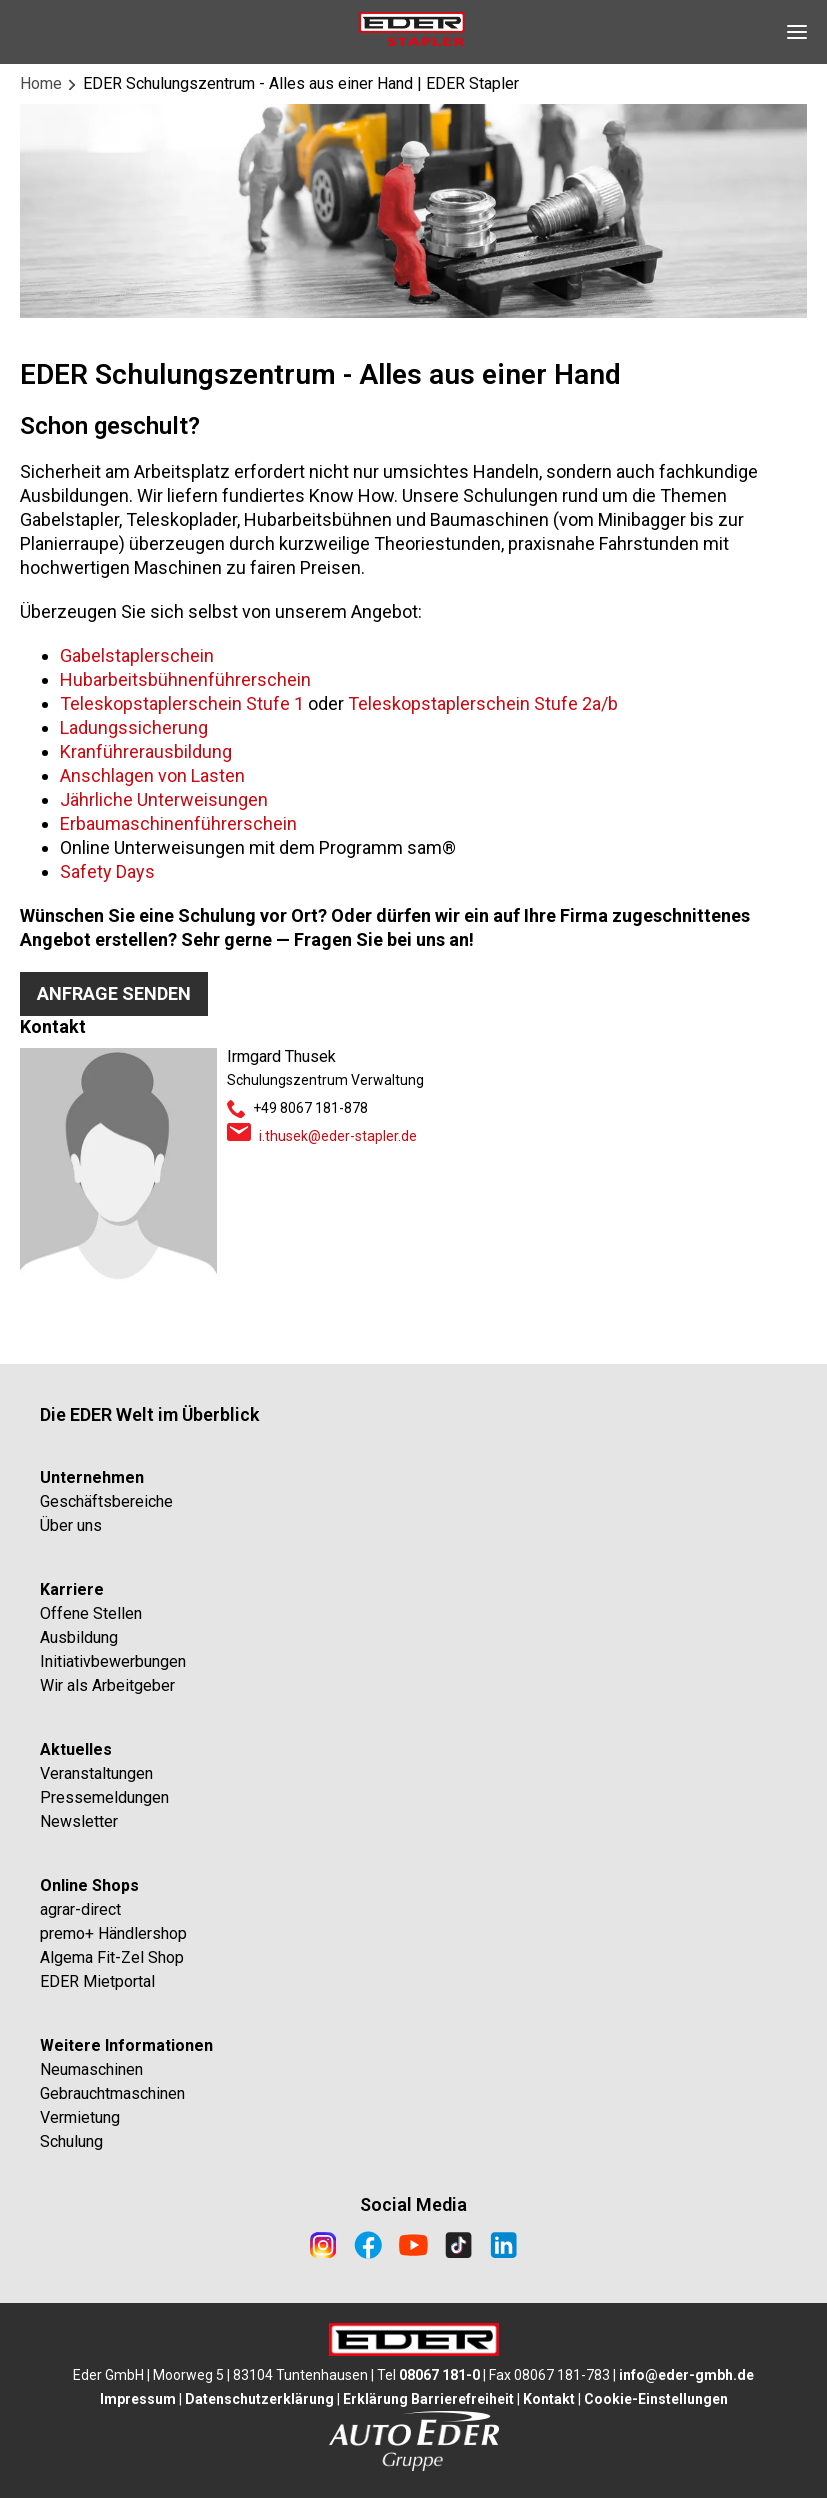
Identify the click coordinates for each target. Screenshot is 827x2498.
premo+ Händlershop (113, 1933)
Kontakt (549, 2399)
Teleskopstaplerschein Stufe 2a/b (483, 703)
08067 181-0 (439, 2375)
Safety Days (107, 871)
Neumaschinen (91, 2069)
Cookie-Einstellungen (656, 2399)
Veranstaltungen (96, 1773)
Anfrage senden (114, 993)
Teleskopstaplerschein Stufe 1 (182, 703)
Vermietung (80, 2117)
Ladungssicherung (134, 727)
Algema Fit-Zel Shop (112, 1957)
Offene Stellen (91, 1613)
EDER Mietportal (97, 1981)
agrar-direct (80, 1909)
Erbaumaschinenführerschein (178, 823)
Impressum (138, 2399)
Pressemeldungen (104, 1797)
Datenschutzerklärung (259, 2399)
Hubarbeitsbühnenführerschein (185, 679)
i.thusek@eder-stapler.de (338, 1136)
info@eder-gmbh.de (686, 2375)
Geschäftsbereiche (106, 1501)
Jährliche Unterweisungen (164, 799)
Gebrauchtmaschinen (112, 2093)
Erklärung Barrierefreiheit (428, 2399)
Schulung (71, 2141)
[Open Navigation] (797, 32)
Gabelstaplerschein (137, 655)
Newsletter (79, 1821)
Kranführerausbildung (146, 751)
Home (41, 83)
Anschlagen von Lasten (152, 775)
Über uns (71, 1525)
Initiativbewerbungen (113, 1661)
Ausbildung (79, 1637)
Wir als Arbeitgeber (107, 1685)
